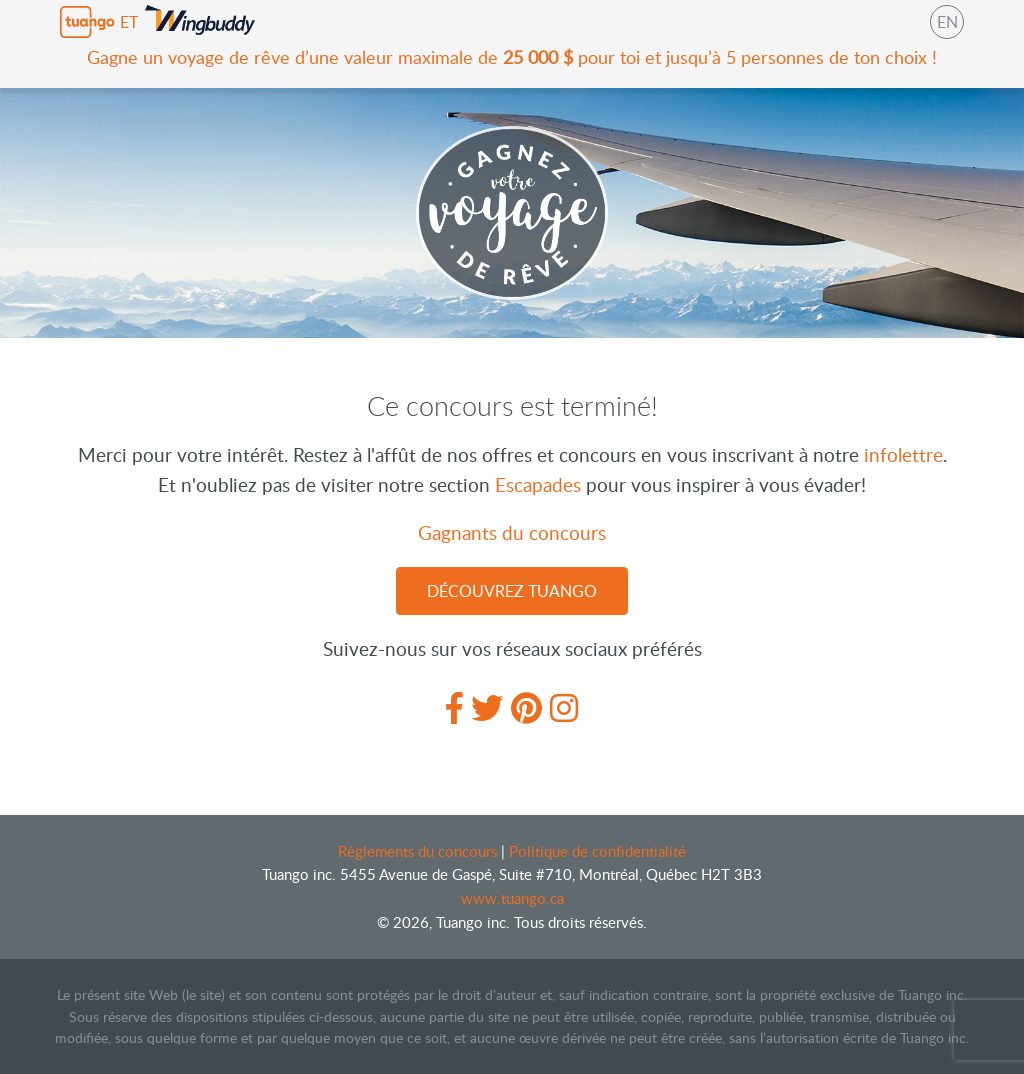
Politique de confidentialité (597, 851)
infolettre (903, 454)
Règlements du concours (419, 851)
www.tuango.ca (512, 898)
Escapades (538, 484)
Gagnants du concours (512, 532)
